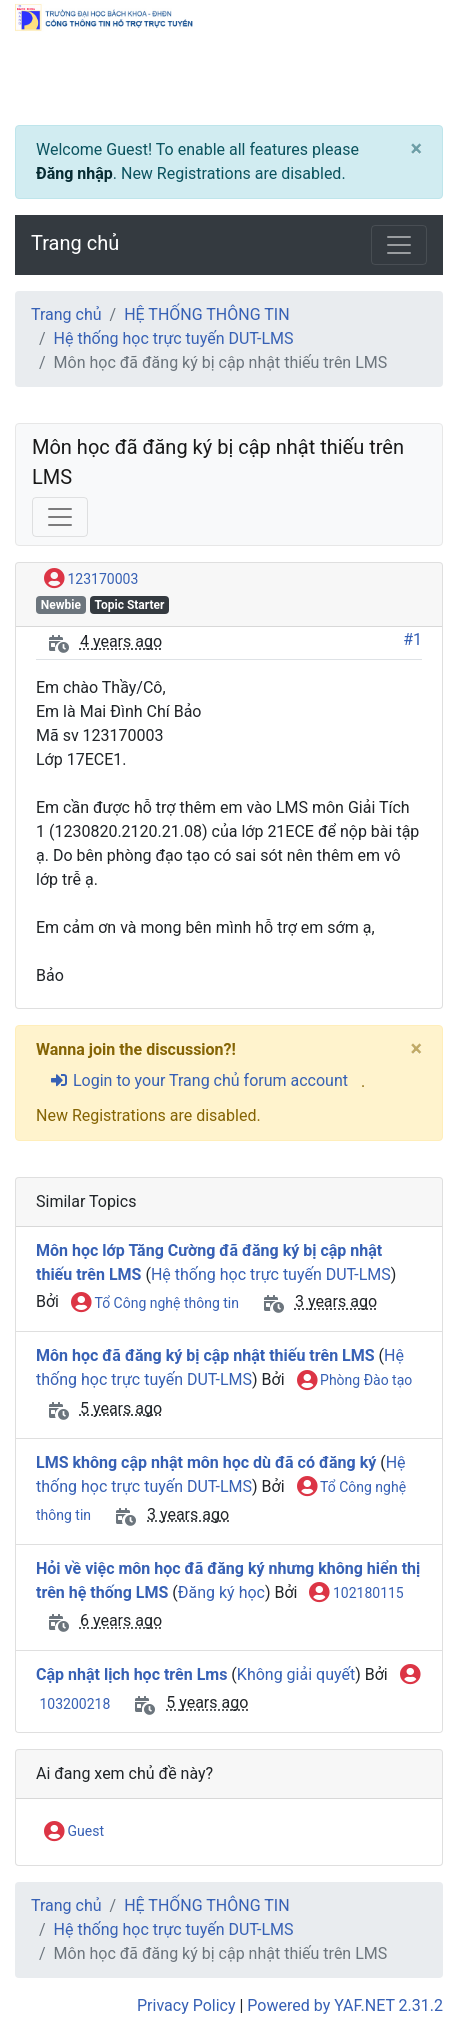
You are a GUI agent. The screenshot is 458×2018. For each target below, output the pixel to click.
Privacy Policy (186, 2005)
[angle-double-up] (403, 1955)
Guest (74, 1832)
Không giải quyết (296, 1674)
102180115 (356, 1594)
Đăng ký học (221, 1592)
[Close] (416, 149)
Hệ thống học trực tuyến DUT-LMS (174, 338)
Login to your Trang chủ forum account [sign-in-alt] (198, 1080)
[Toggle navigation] (399, 245)
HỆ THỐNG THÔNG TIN (206, 314)
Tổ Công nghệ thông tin (155, 1304)
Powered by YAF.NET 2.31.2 (345, 2005)
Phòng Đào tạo (355, 1381)
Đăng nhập (74, 173)
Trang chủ (75, 243)
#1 (412, 639)
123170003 (91, 580)
